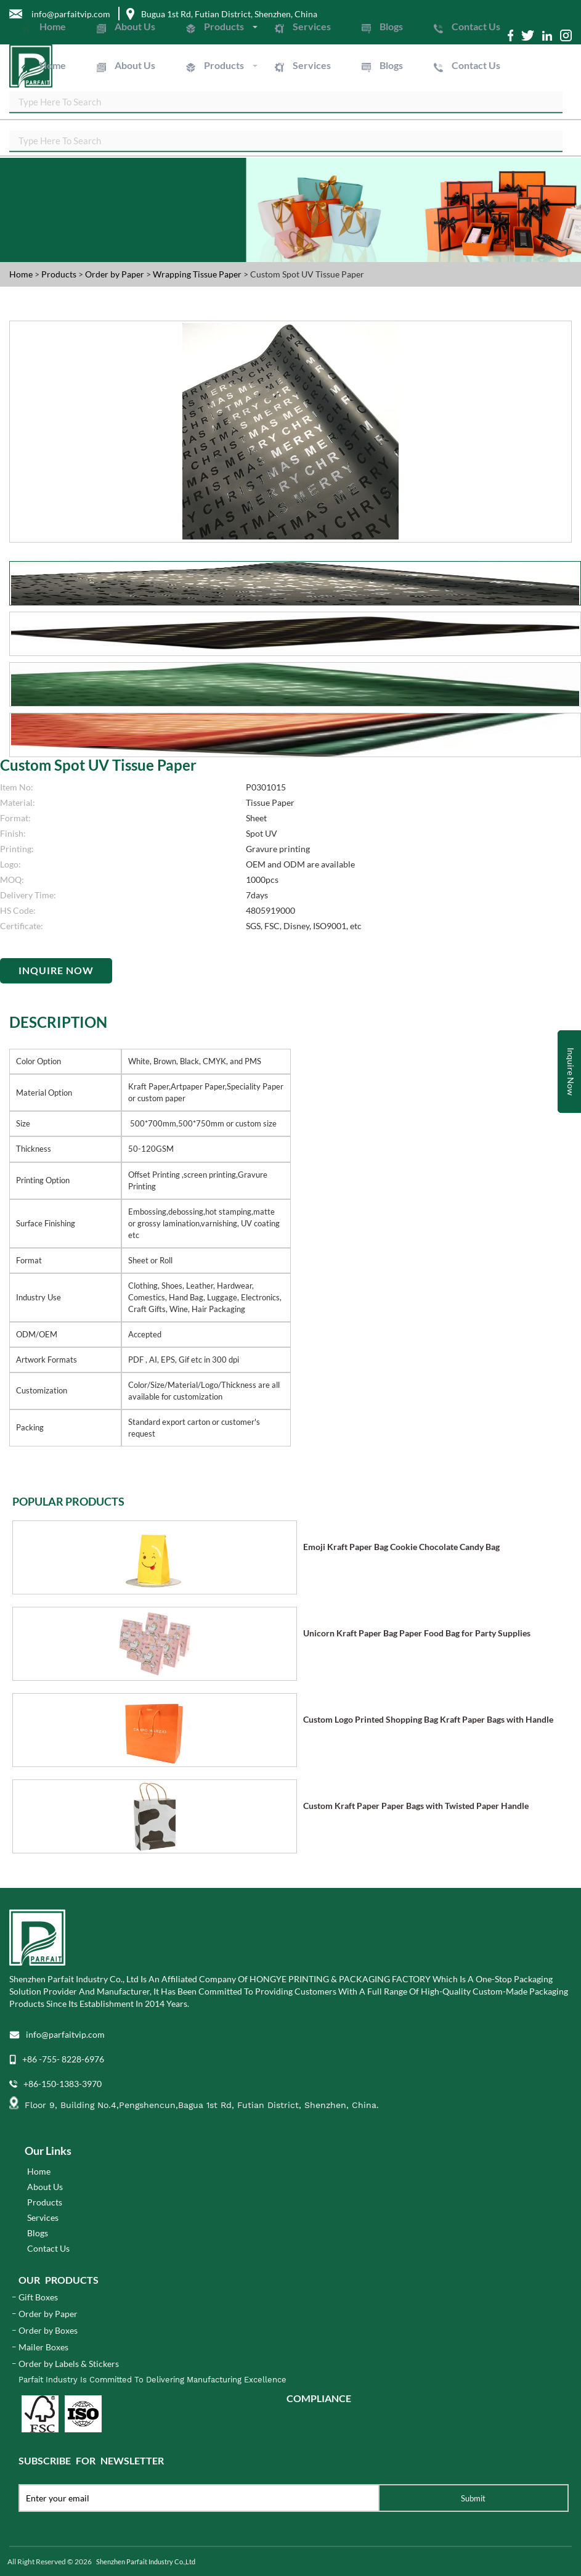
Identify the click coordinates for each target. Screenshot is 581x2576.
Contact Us (476, 26)
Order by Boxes (48, 2330)
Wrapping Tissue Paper (198, 274)
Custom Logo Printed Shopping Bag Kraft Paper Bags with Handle (428, 1719)
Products (224, 26)
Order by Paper (115, 274)
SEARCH (562, 104)
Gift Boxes (38, 2297)
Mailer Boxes (43, 2347)
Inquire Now (56, 970)
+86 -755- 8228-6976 (63, 2059)
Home (52, 26)
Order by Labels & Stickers (68, 2363)
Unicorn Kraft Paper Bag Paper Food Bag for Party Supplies (416, 1633)
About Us (135, 26)
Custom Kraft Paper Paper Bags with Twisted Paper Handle (416, 1805)
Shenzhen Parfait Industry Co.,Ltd (145, 2562)
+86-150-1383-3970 (62, 2083)
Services (312, 26)
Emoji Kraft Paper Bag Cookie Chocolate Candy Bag (401, 1546)
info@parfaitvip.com (65, 2034)
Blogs (391, 26)
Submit (473, 2498)
